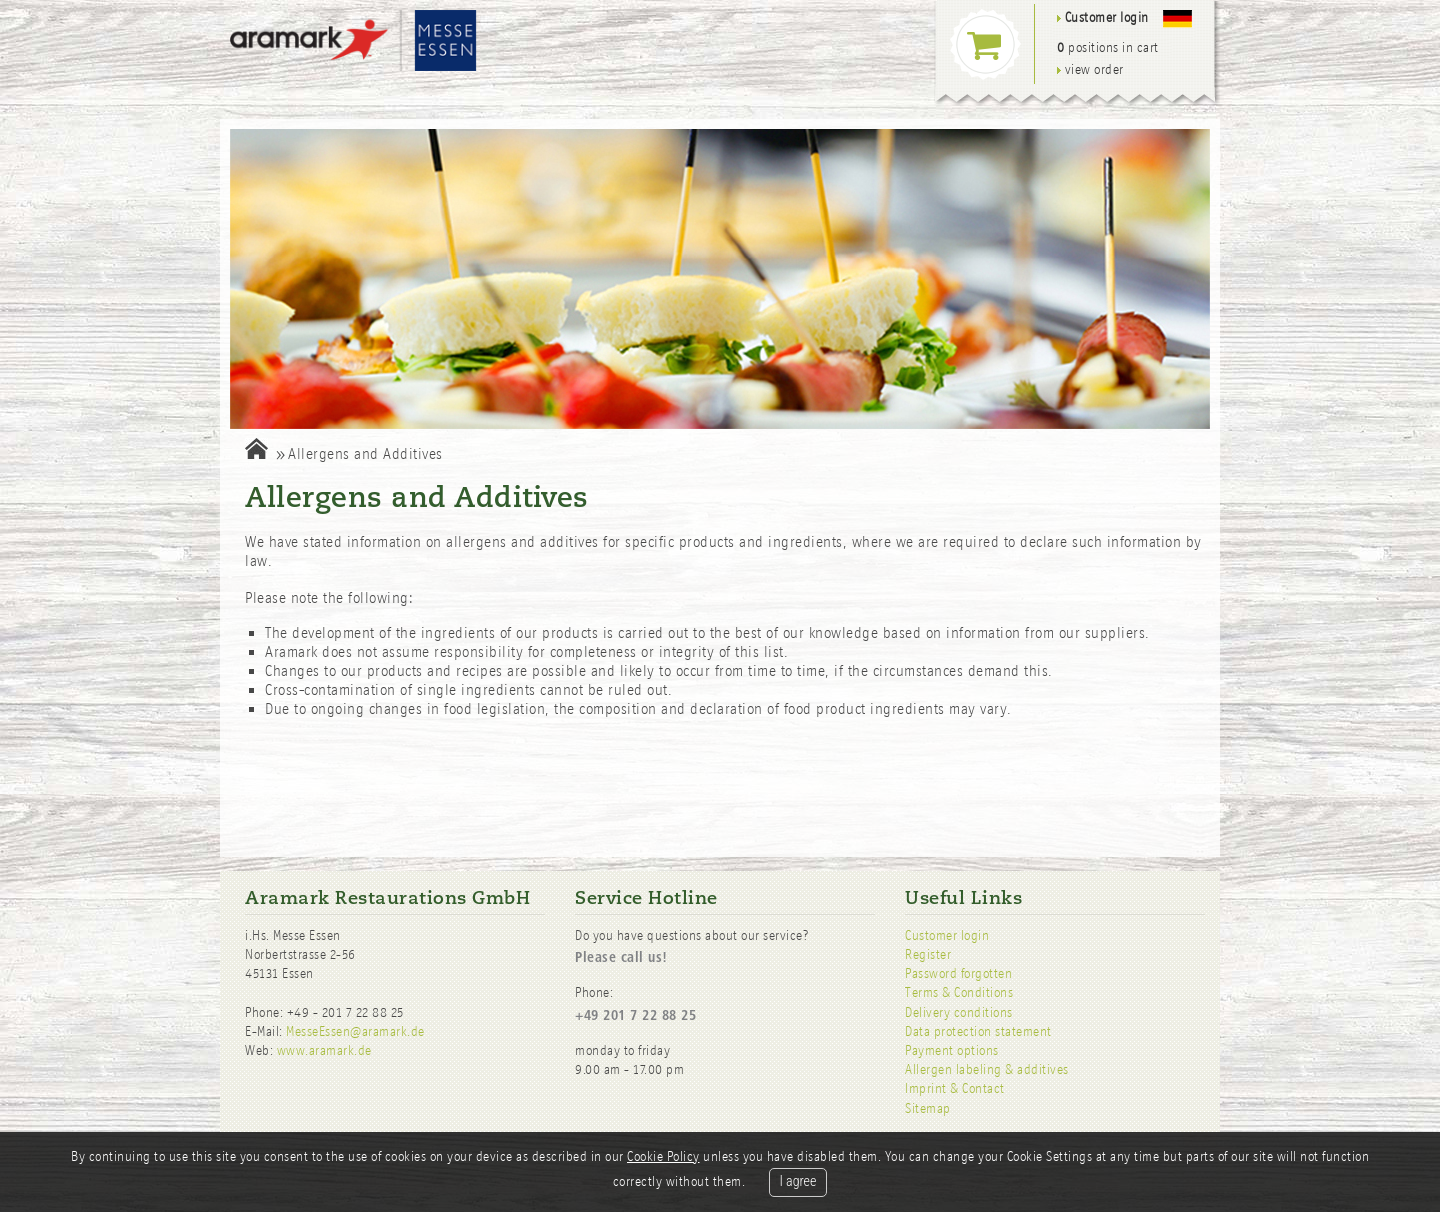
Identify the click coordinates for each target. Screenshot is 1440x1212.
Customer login (947, 935)
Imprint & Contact (955, 1088)
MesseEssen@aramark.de (355, 1031)
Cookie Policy (663, 1156)
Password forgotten (958, 973)
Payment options (952, 1050)
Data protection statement (978, 1031)
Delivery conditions (959, 1012)
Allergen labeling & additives (987, 1069)
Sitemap (928, 1108)
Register (928, 954)
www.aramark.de (324, 1050)
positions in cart (1108, 47)
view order (1090, 69)
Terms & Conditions (959, 992)
